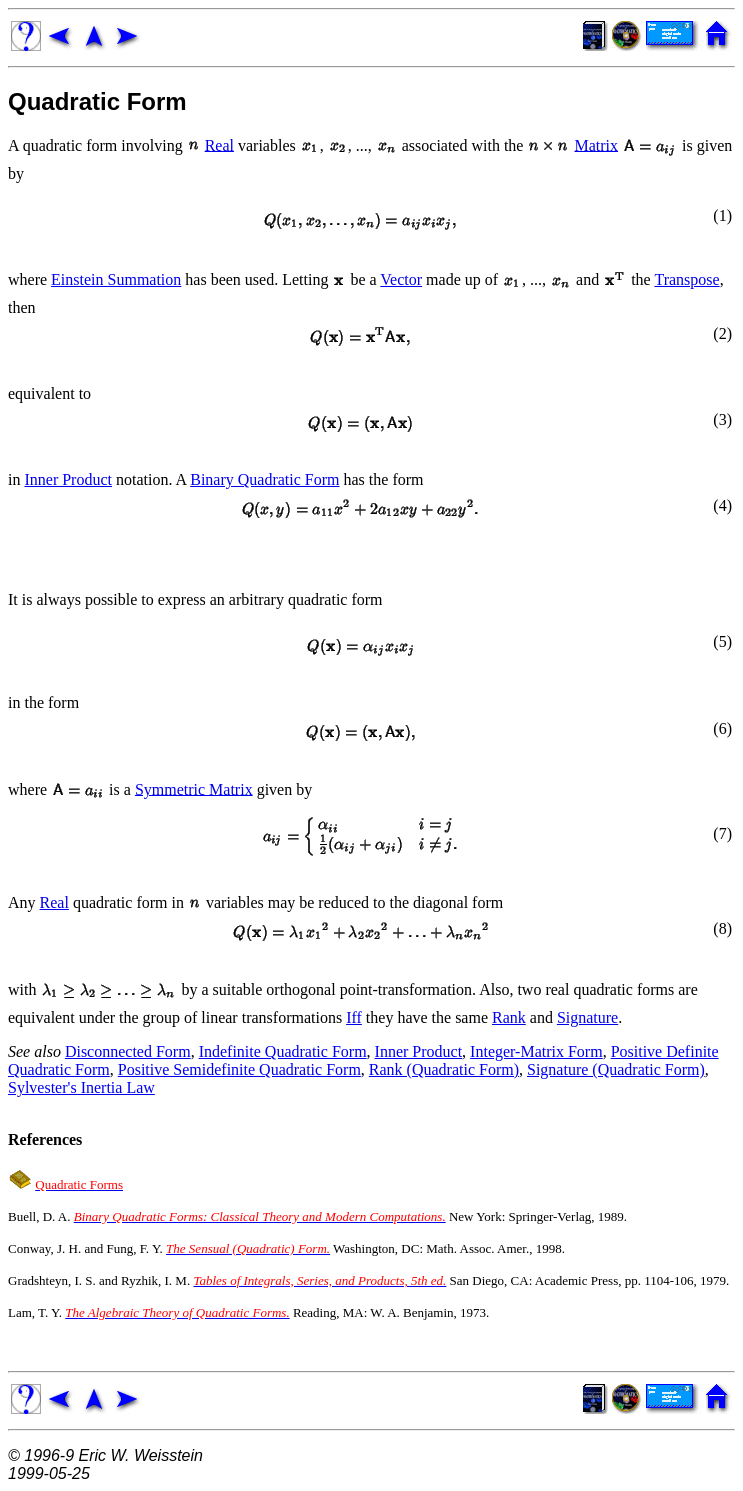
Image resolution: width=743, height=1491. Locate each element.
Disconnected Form (128, 1051)
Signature (587, 1017)
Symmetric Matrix (194, 788)
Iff (354, 1017)
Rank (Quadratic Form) (444, 1069)
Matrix (596, 144)
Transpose (686, 279)
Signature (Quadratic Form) (616, 1069)
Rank (509, 1017)
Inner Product (68, 479)
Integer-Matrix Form (536, 1051)
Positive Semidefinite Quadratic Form (239, 1069)
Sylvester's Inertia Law (81, 1087)
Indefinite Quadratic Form (283, 1051)
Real (219, 144)
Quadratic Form (97, 101)
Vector (401, 279)
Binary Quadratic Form (264, 479)
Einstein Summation (116, 279)
